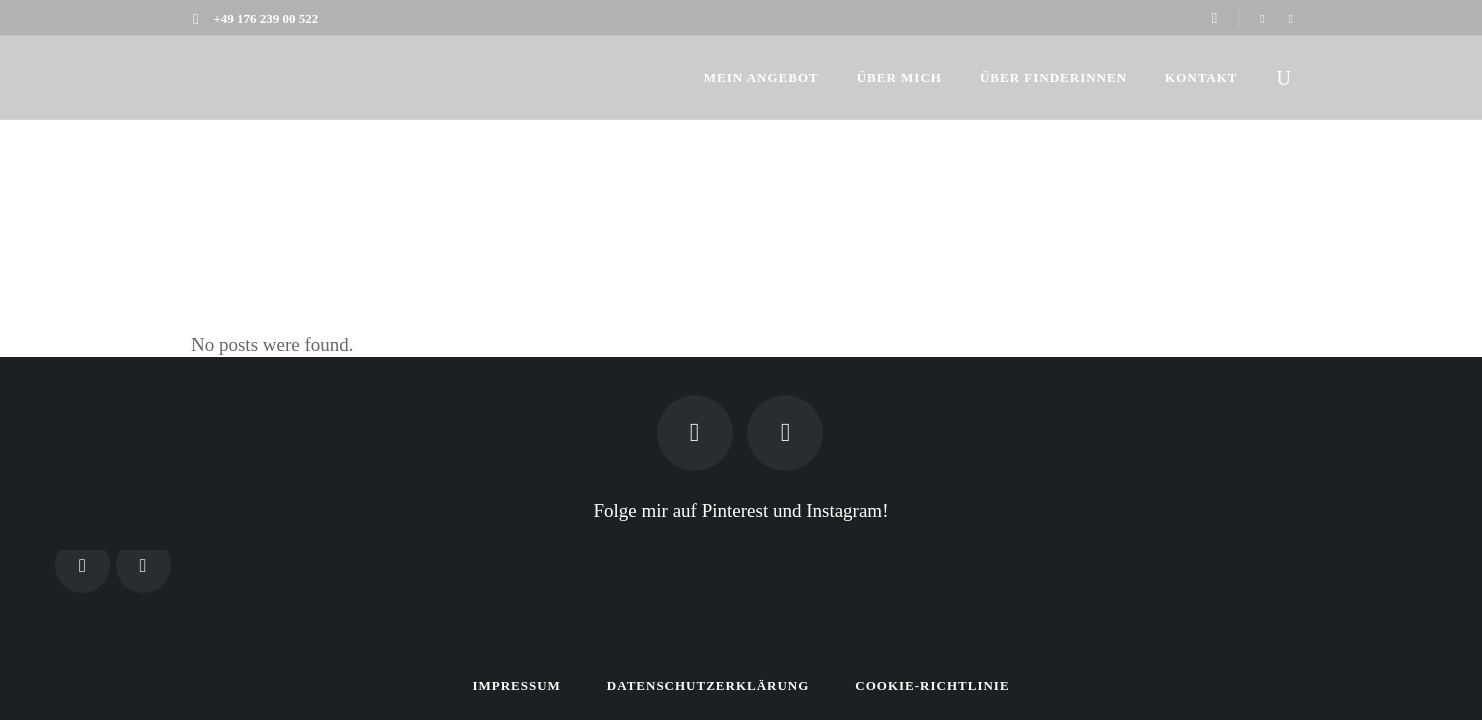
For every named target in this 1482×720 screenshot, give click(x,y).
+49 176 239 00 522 (265, 18)
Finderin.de (1248, 181)
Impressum (516, 685)
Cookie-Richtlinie (932, 685)
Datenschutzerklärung (708, 685)
